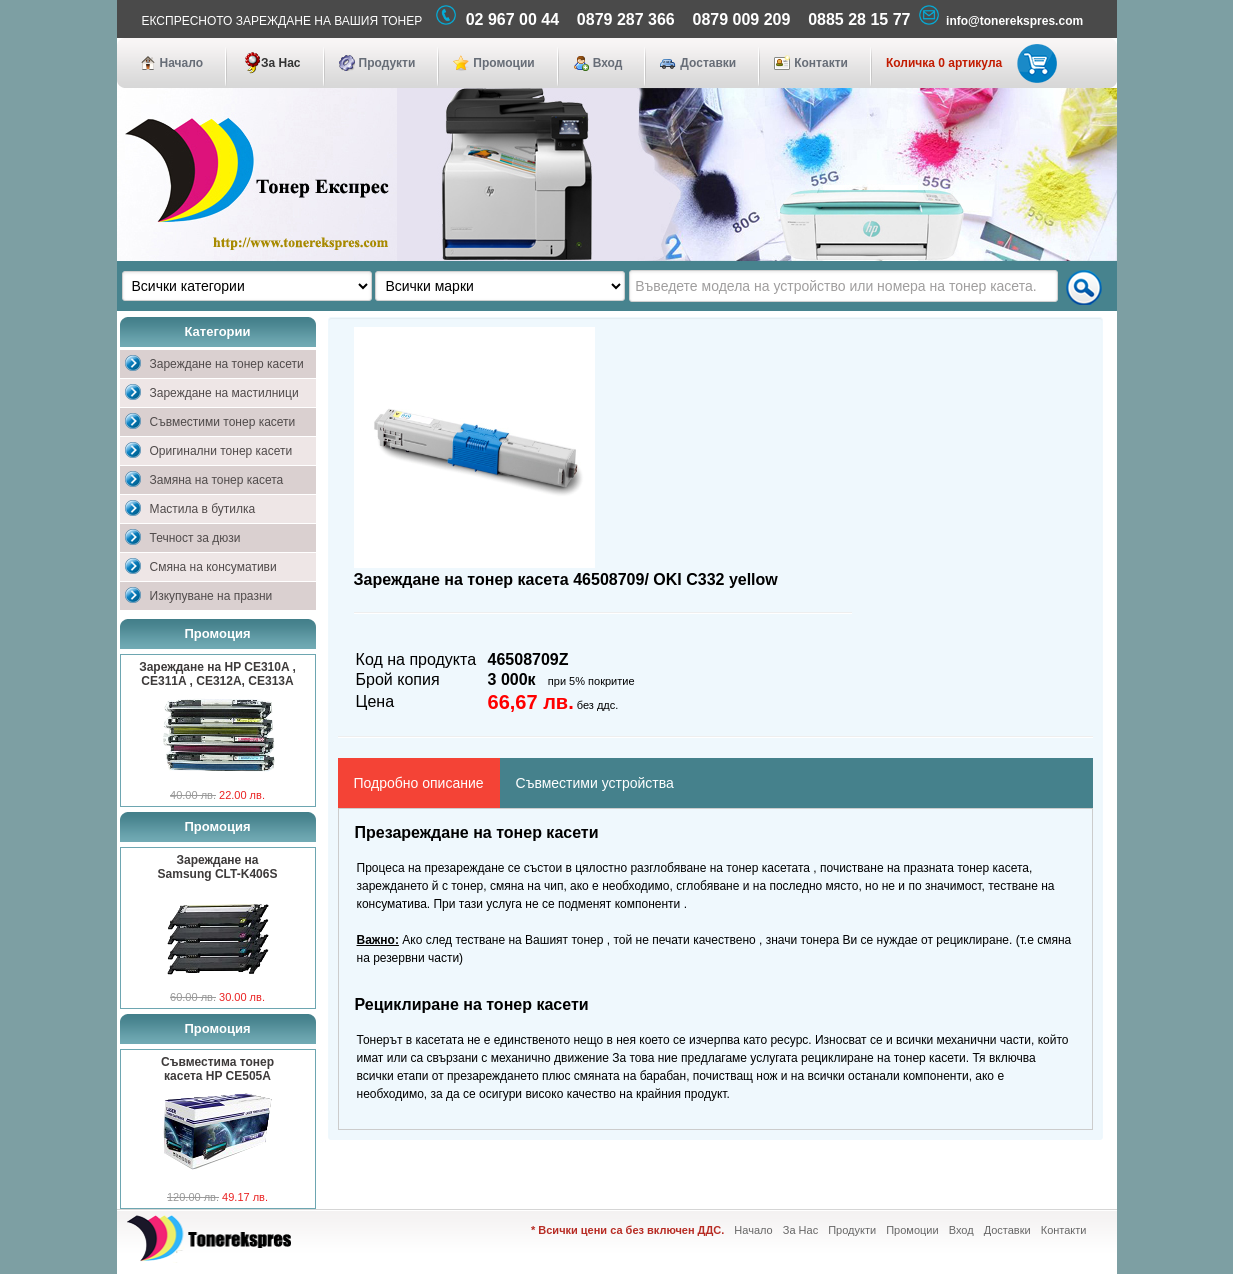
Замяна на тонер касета (217, 480)
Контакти (821, 63)
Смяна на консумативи (213, 567)
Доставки (708, 63)
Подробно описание (419, 783)
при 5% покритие (591, 681)
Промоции (503, 63)
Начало (181, 63)
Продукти (387, 63)
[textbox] (843, 286)
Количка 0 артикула (967, 63)
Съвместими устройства (595, 783)
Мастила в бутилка (203, 509)
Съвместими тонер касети (223, 422)
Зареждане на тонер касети (227, 364)
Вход (608, 63)
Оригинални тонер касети (221, 451)
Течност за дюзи (195, 538)
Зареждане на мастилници (224, 393)
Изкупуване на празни (211, 596)
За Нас (281, 63)
